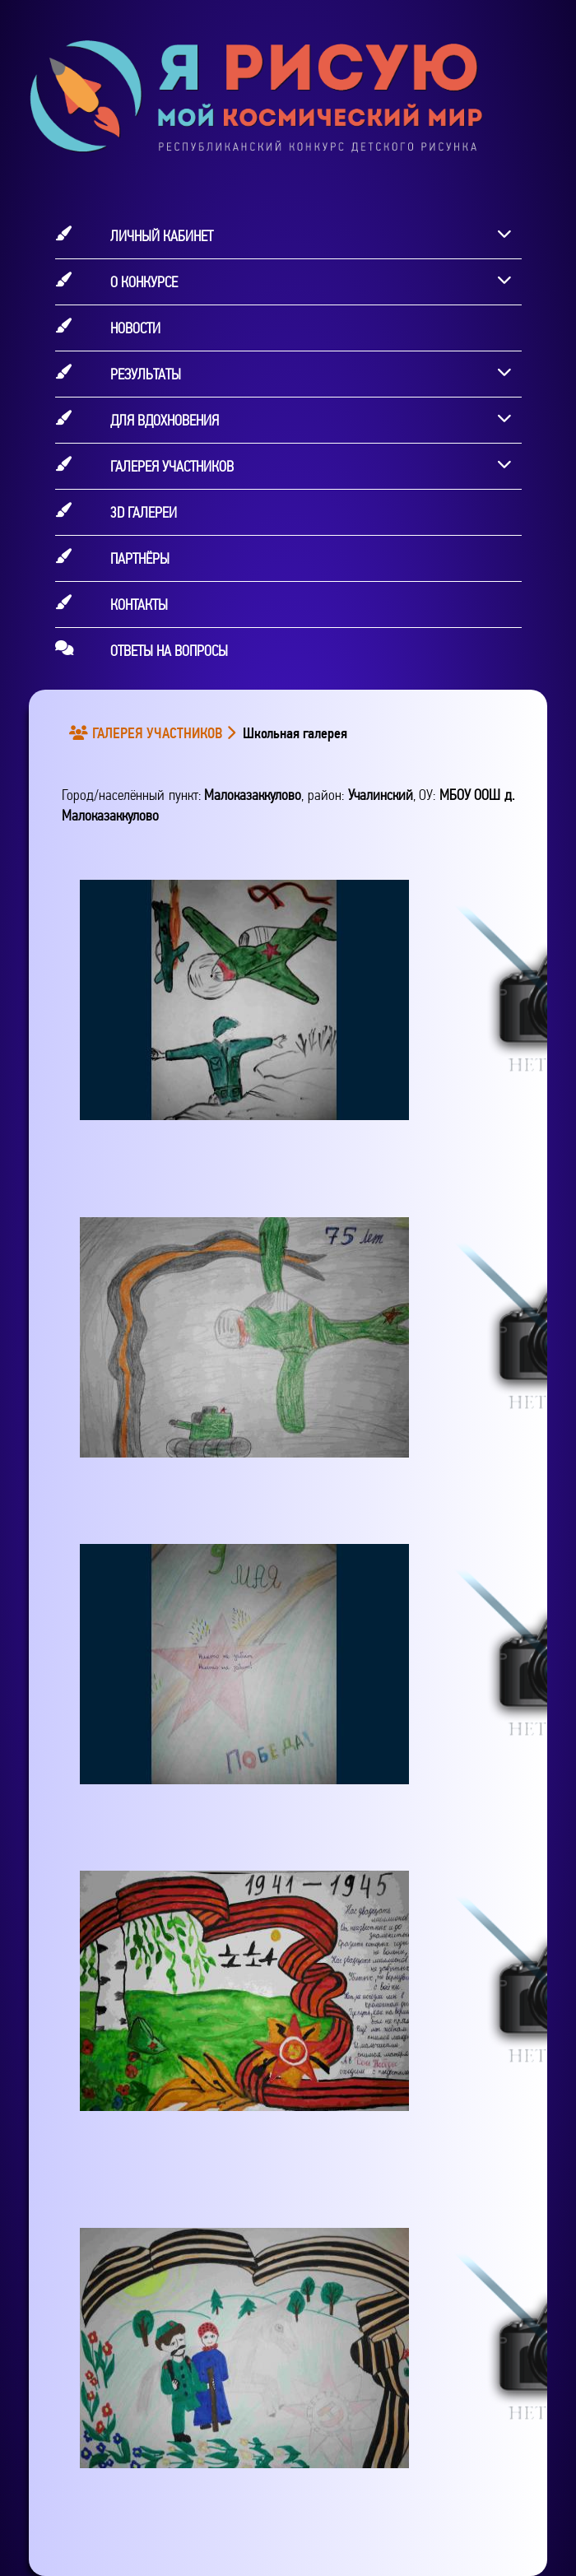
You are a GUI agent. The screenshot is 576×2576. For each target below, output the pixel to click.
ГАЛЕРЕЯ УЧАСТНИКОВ (148, 733)
